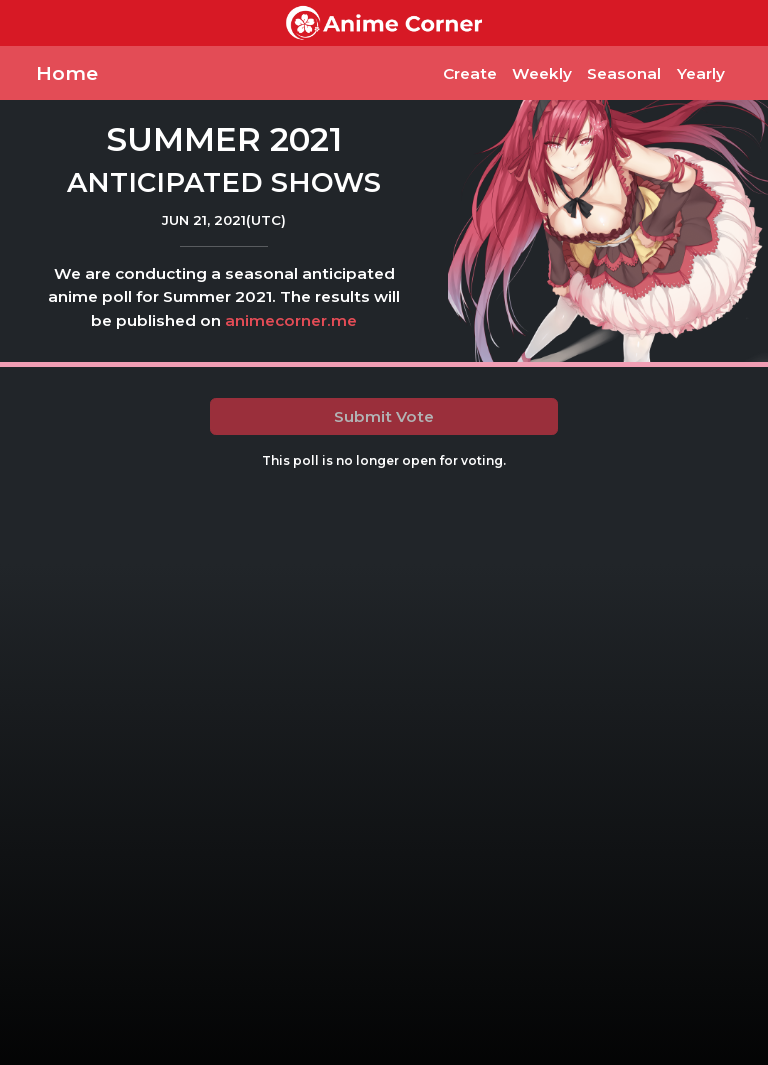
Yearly (701, 73)
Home (67, 73)
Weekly (542, 73)
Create (470, 73)
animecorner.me (291, 320)
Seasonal (624, 73)
